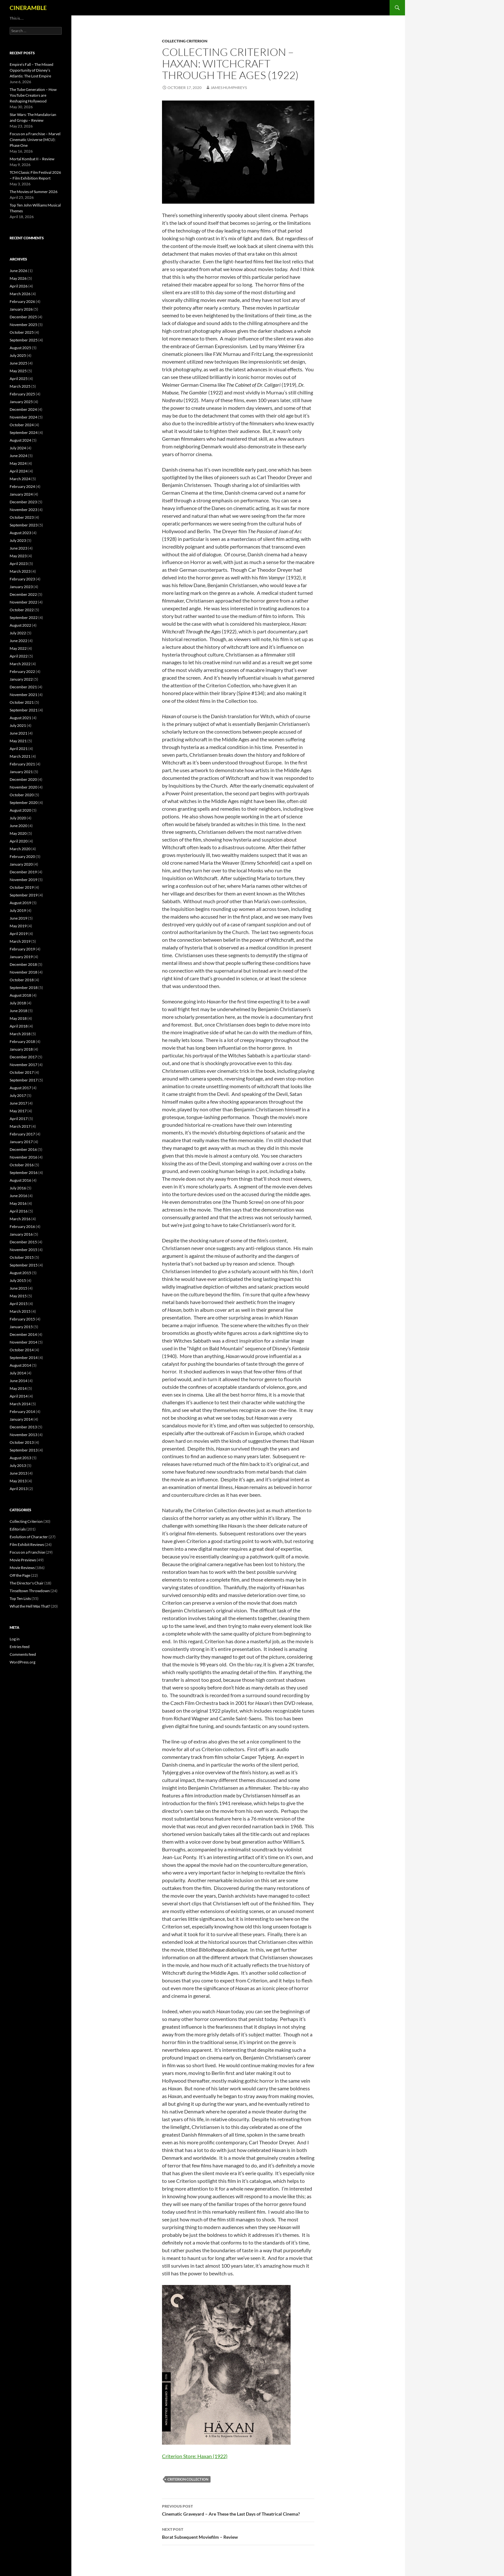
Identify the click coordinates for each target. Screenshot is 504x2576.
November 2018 (23, 972)
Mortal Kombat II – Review (32, 158)
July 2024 (18, 448)
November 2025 (23, 324)
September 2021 (24, 710)
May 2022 (18, 648)
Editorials (18, 1529)
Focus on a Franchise (27, 1552)
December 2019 (23, 871)
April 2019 (19, 933)
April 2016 (19, 1211)
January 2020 (21, 864)
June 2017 (18, 1103)
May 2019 (18, 925)
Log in (15, 1638)
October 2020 (22, 794)
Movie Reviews (22, 1567)
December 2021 (23, 686)
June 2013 (18, 1473)
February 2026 (22, 301)
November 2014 (23, 1342)
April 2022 (19, 656)
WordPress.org (22, 1662)
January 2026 (21, 309)
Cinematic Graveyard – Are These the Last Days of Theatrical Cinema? (238, 2509)
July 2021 (18, 725)
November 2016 (23, 1157)
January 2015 (21, 1326)
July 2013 (18, 1465)
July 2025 (18, 355)
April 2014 (19, 1396)
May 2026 (18, 278)
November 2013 (23, 1434)
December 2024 (23, 409)
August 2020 (20, 810)
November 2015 (23, 1249)
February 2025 (22, 394)
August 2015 (20, 1272)
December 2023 (23, 501)
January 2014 (21, 1419)
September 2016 (24, 1172)
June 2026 (18, 270)
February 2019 (22, 949)
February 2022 (22, 671)
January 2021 (21, 771)
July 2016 (18, 1188)
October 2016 (22, 1164)
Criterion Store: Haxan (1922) (195, 2456)
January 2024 (21, 494)
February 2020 (22, 856)
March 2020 (20, 848)
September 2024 (24, 432)
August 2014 (20, 1365)
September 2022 (24, 617)
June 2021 (18, 733)
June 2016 (18, 1195)
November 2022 (23, 602)
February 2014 (22, 1411)
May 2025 (18, 370)
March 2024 (20, 478)
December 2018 (23, 964)
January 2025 (21, 401)
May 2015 (18, 1295)
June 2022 (18, 640)
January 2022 (21, 679)
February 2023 (22, 579)
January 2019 (21, 956)
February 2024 (22, 486)
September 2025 (24, 340)
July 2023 (18, 540)
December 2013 (23, 1427)
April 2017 (19, 1118)
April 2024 (19, 471)
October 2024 (22, 424)
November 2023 (23, 509)
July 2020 (18, 818)
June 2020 (18, 825)
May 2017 (18, 1110)
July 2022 (18, 633)
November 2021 (23, 694)
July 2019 (18, 910)
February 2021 (22, 764)
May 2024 (18, 463)
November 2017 (23, 1064)
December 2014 (23, 1334)
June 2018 (18, 1010)
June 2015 (18, 1288)
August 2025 (20, 347)
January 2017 (21, 1141)
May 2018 (18, 1018)
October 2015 (22, 1257)
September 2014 (24, 1357)
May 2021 (18, 740)
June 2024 (18, 455)
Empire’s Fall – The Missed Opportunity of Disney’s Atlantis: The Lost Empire (31, 70)
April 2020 (19, 841)
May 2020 (18, 833)
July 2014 (18, 1373)
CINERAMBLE (28, 7)
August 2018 (20, 995)
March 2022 (20, 663)
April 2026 (19, 286)
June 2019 (18, 918)
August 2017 (20, 1087)
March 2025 (20, 386)
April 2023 (19, 563)
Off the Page (20, 1575)
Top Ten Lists (20, 1598)
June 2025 (18, 363)
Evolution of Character (29, 1536)
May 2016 (18, 1203)
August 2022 (20, 625)
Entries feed (20, 1646)
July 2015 (18, 1280)
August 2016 (20, 1180)
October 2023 (22, 517)
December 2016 (23, 1149)
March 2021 (20, 756)
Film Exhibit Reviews (27, 1544)
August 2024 (20, 440)
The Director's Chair (27, 1583)
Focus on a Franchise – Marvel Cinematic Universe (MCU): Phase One (35, 139)
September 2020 (24, 802)
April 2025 (19, 378)
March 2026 (20, 293)
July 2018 (18, 1003)
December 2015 (23, 1241)
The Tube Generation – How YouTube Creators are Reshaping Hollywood (33, 95)
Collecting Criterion (184, 41)
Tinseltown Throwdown (30, 1590)
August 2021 (20, 717)
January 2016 (21, 1234)
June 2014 (18, 1380)
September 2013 (24, 1450)
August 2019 (20, 902)
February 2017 (22, 1134)
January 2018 (21, 1049)
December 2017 (23, 1056)
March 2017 (20, 1126)
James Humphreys (229, 87)
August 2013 (20, 1457)
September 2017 (24, 1080)
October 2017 (22, 1072)
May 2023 (18, 555)
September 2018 (24, 987)
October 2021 (22, 702)
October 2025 (22, 332)
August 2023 (20, 532)
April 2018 (19, 1026)
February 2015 (22, 1319)
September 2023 (24, 525)
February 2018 (22, 1041)
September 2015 (24, 1265)
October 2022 (22, 609)
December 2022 (23, 594)
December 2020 (23, 779)
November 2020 (23, 787)
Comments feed (23, 1654)
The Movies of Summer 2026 (34, 191)
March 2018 (20, 1033)
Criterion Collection (187, 2479)
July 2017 (18, 1095)
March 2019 (20, 941)
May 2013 (18, 1480)
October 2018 (22, 979)
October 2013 (22, 1442)
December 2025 (23, 316)
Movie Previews (23, 1559)
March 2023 (20, 571)
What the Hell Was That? (30, 1606)
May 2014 (18, 1388)
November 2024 (23, 417)
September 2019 (24, 895)
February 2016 (22, 1226)
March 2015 (20, 1311)
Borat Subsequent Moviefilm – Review (238, 2533)
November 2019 (23, 879)
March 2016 (20, 1218)
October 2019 (22, 887)
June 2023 (18, 548)
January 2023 (21, 586)
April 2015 (19, 1303)
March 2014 (20, 1403)
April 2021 (19, 748)
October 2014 (22, 1349)
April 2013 (19, 1488)
